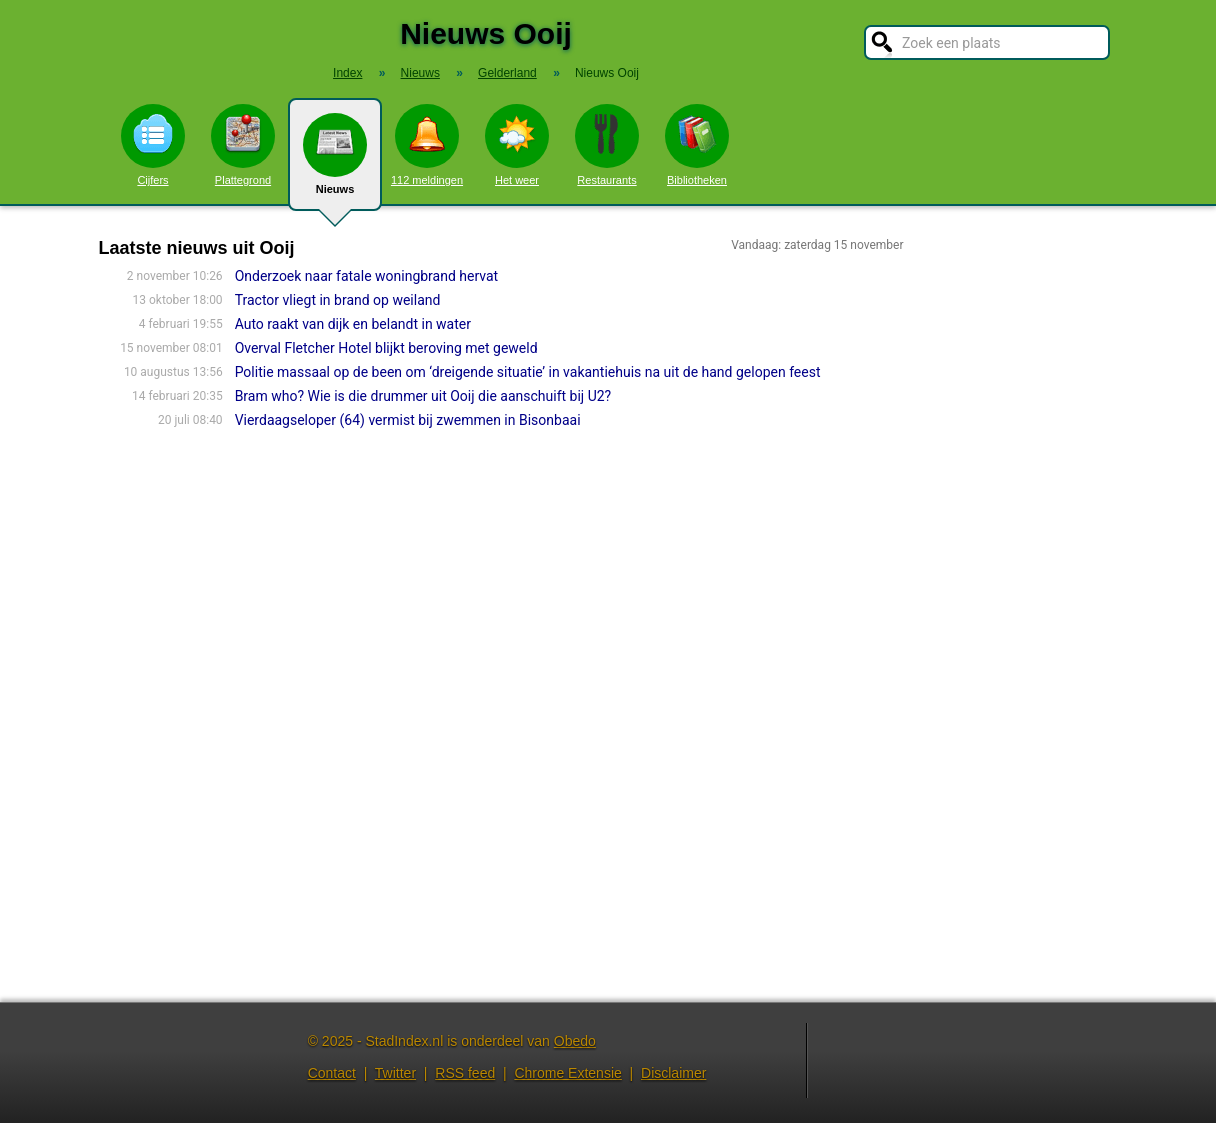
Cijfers (153, 145)
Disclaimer (673, 1073)
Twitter (395, 1073)
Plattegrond (243, 145)
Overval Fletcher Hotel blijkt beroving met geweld (386, 348)
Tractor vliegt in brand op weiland (338, 300)
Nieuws (335, 162)
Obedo (575, 1041)
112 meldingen (427, 145)
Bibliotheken (697, 145)
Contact (332, 1073)
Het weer (517, 145)
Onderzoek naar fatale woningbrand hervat (367, 276)
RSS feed (465, 1073)
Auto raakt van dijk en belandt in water (353, 324)
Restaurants (607, 145)
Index (347, 73)
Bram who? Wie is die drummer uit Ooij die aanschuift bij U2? (423, 396)
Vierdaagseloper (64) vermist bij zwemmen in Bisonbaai (408, 420)
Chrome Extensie (567, 1073)
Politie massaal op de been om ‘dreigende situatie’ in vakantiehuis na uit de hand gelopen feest (528, 372)
